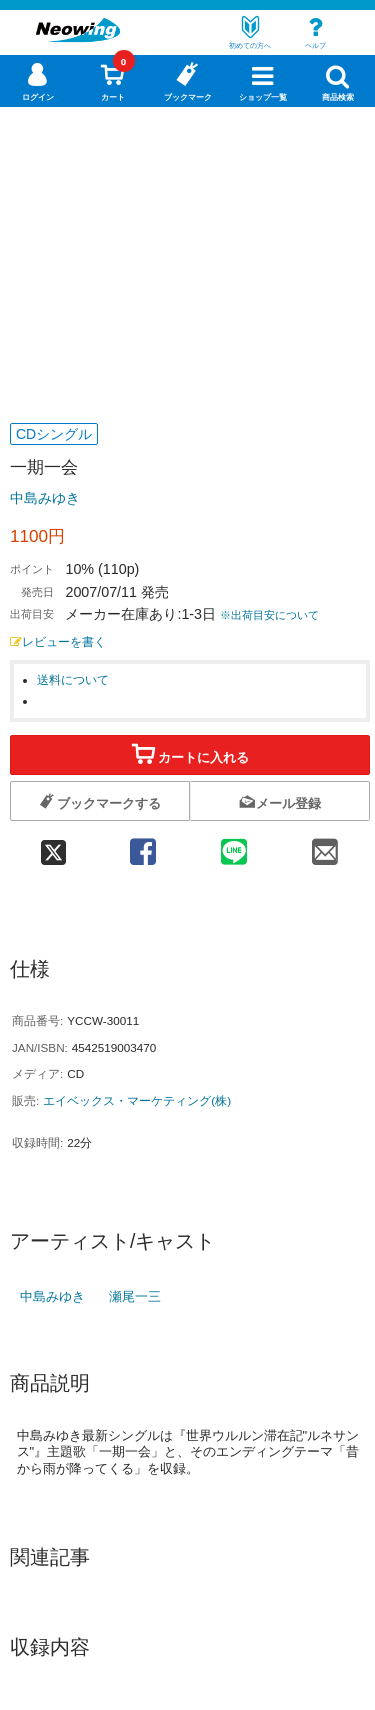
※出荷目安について (269, 615)
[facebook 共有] (142, 845)
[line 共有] (233, 845)
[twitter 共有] (53, 845)
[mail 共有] (324, 845)
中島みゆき (45, 498)
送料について (73, 679)
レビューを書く (58, 641)
